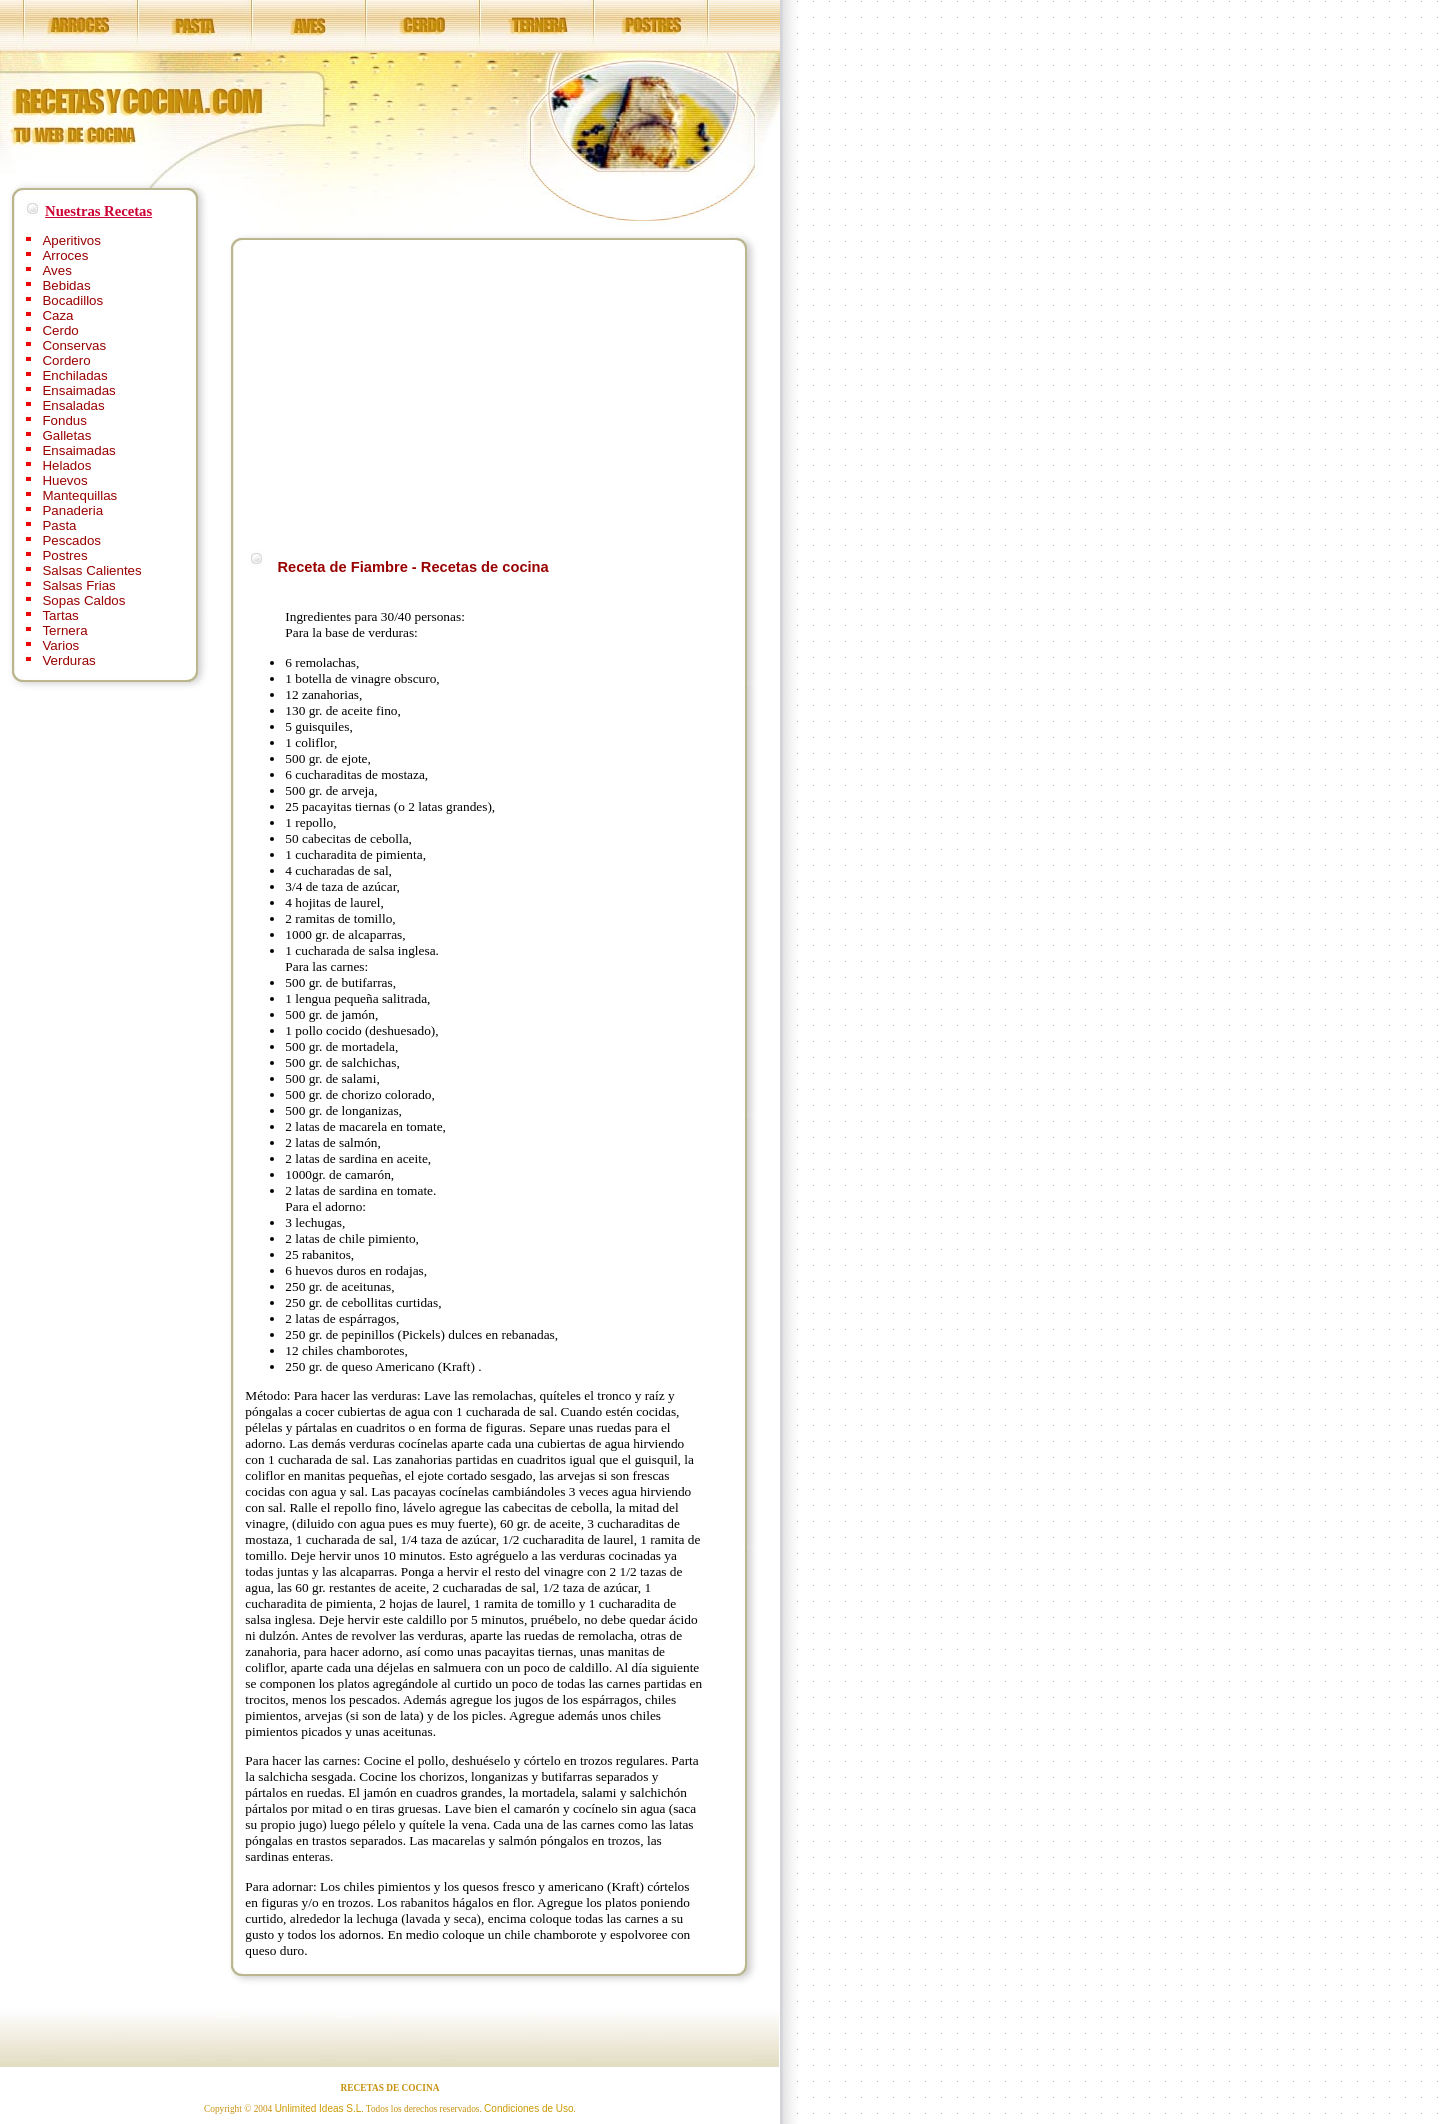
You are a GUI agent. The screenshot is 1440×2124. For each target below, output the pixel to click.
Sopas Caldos (83, 600)
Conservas (74, 345)
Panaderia (72, 510)
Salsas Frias (78, 585)
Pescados (71, 540)
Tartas (60, 615)
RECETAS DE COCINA (390, 2088)
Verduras (68, 660)
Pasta (59, 525)
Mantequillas (79, 495)
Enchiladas (74, 375)
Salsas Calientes (91, 570)
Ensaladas (73, 405)
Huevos (64, 480)
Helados (66, 465)
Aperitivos (71, 240)
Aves (56, 270)
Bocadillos (72, 300)
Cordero (66, 360)
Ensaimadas (78, 390)
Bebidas (66, 285)
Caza (57, 315)
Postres (64, 555)
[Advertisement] (413, 392)
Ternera (64, 630)
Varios (60, 645)
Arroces (65, 255)
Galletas (66, 435)
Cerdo (60, 330)
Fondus (64, 420)
